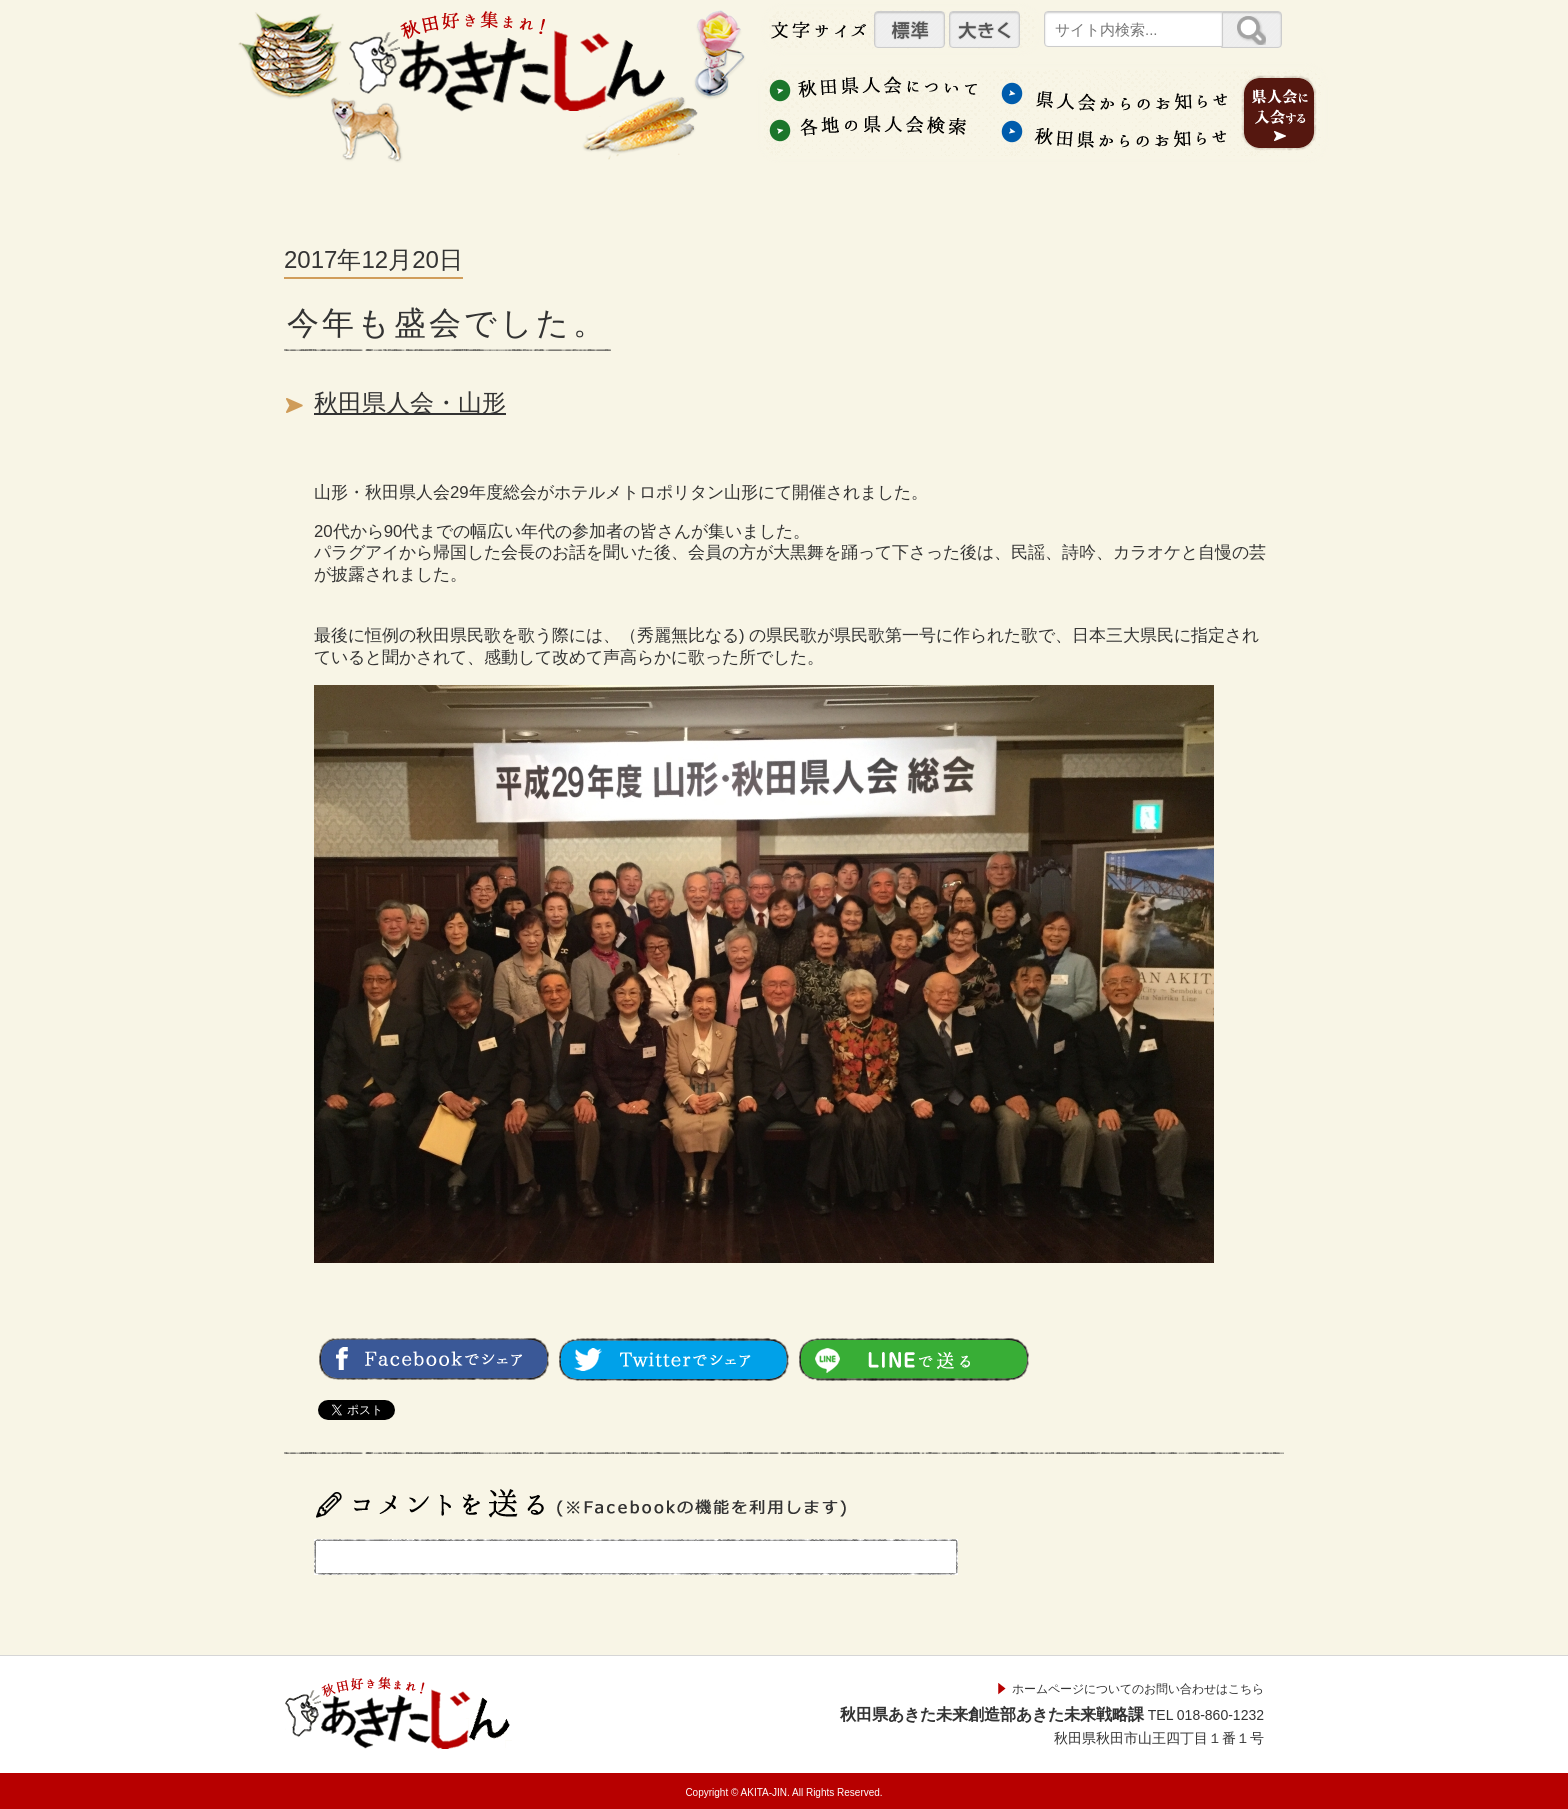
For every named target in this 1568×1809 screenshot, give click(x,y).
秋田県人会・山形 (410, 402)
